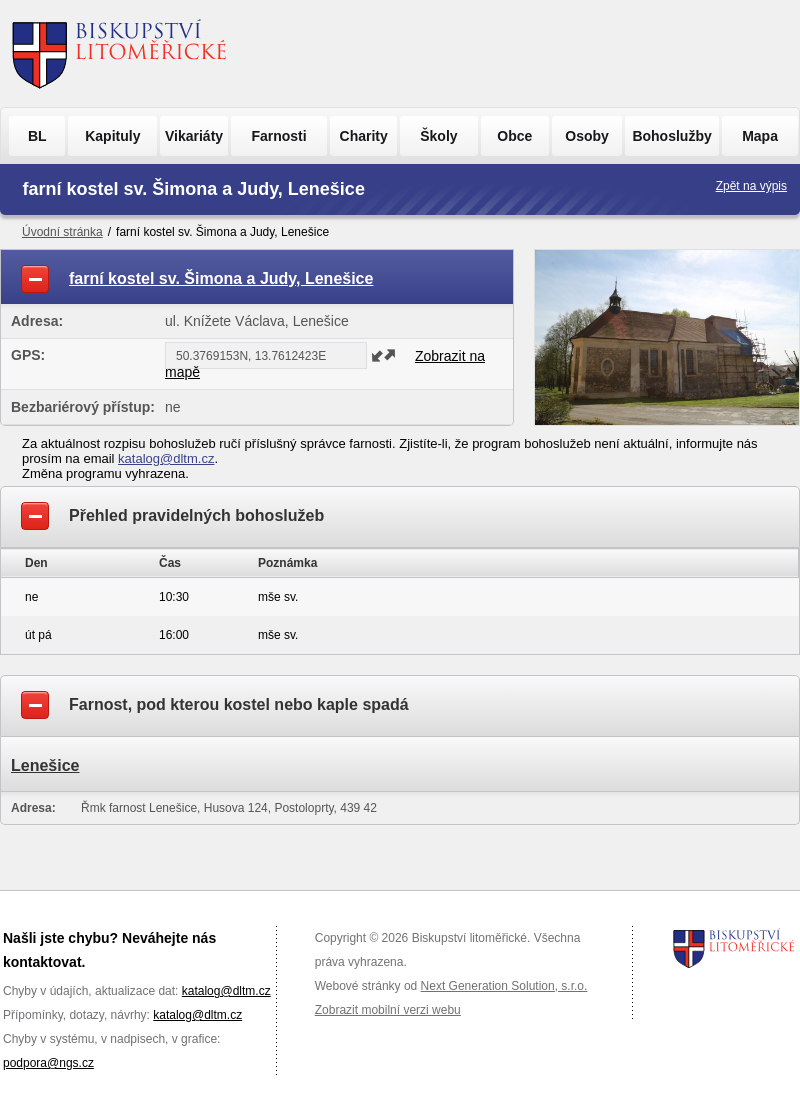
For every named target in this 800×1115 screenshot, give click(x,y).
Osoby (587, 136)
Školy (438, 136)
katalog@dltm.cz (166, 458)
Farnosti (278, 136)
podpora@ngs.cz (48, 1063)
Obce (514, 136)
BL (37, 136)
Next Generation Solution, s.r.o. (504, 986)
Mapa (760, 136)
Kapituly (112, 136)
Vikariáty (194, 136)
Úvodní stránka (62, 232)
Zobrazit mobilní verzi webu (388, 1010)
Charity (364, 136)
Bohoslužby (671, 136)
